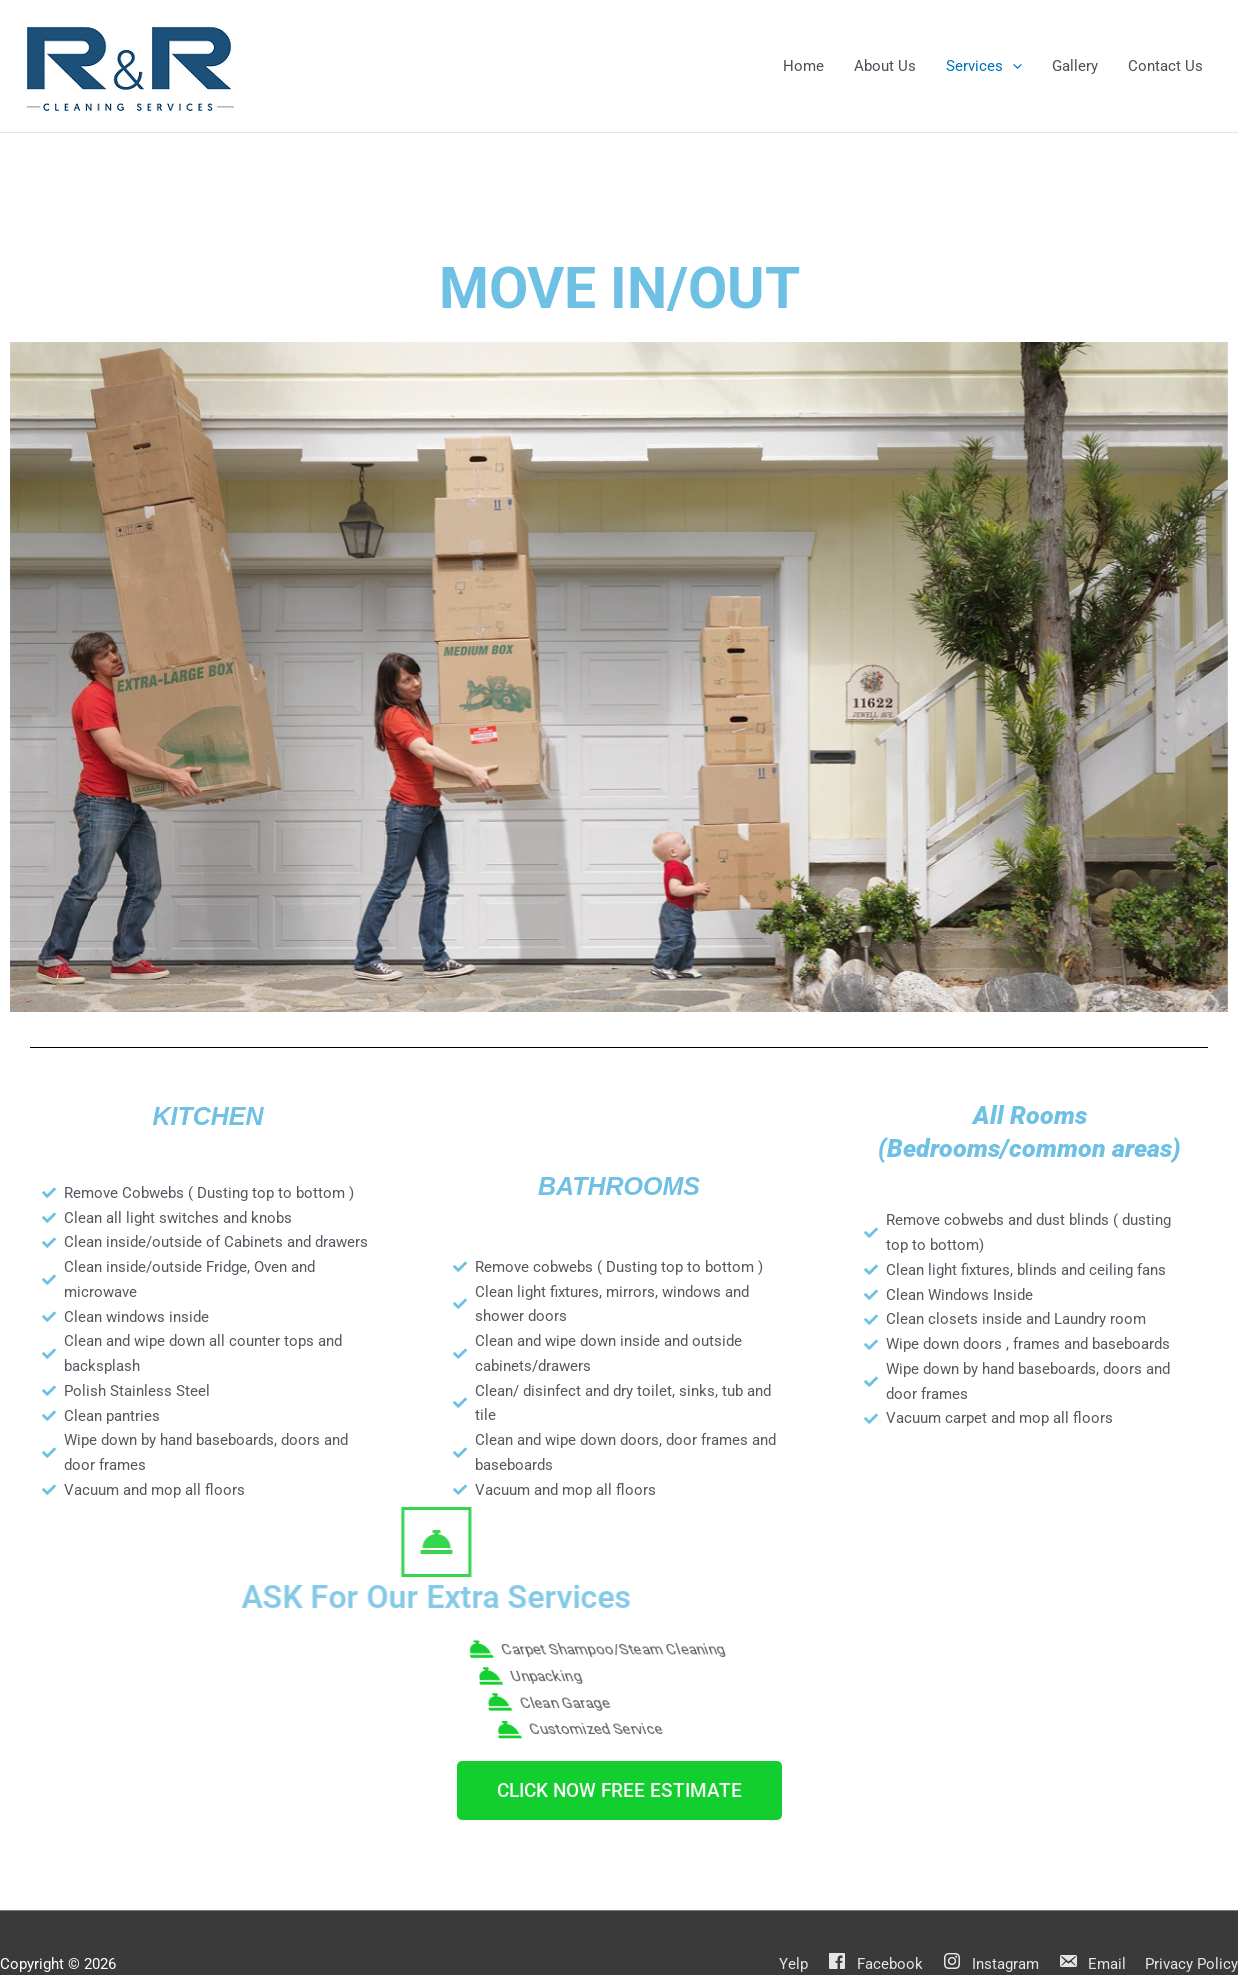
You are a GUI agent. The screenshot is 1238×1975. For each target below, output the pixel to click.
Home (803, 66)
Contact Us (1165, 66)
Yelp (793, 1964)
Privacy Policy (1191, 1964)
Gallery (1075, 66)
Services (984, 66)
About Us (885, 66)
